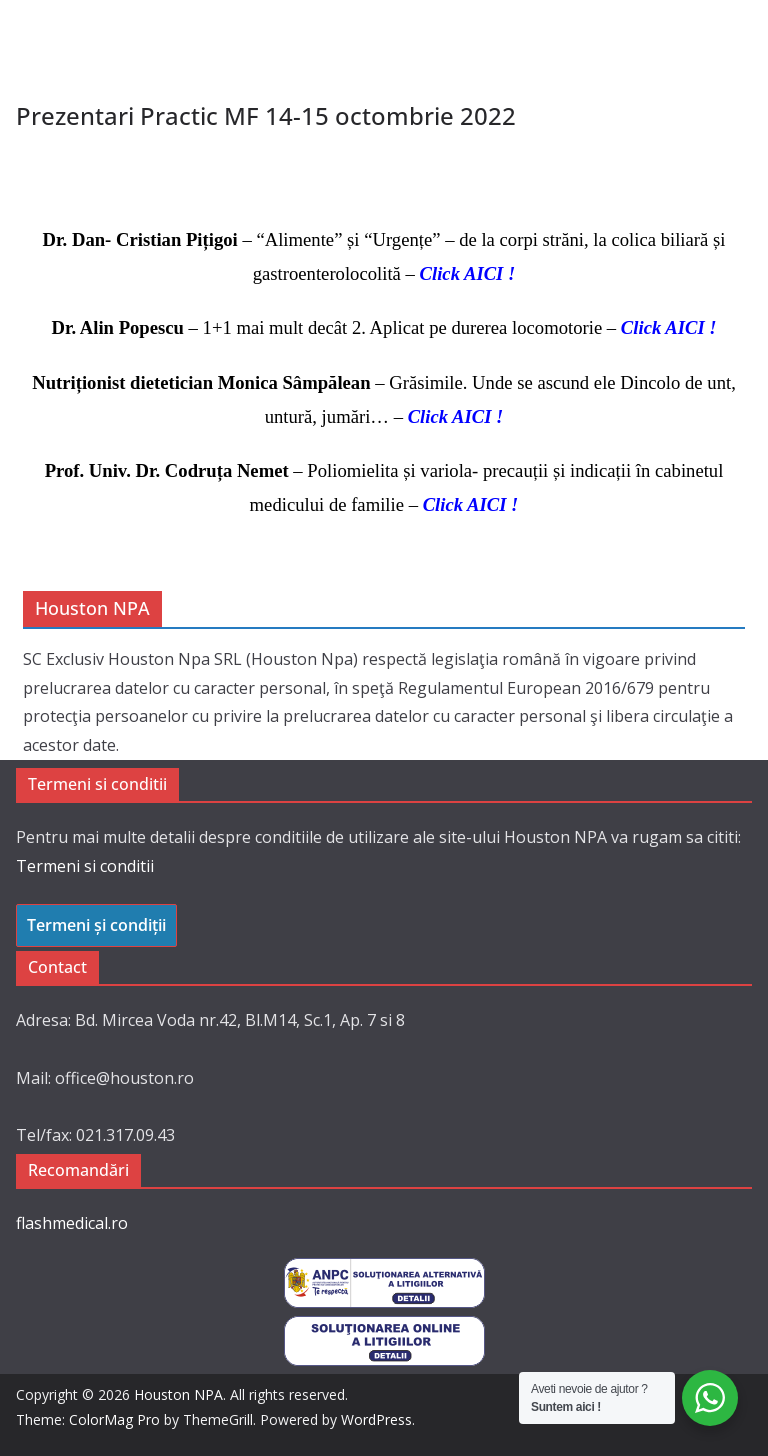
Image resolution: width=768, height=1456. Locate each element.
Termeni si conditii (85, 866)
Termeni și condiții (96, 925)
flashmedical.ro (72, 1223)
